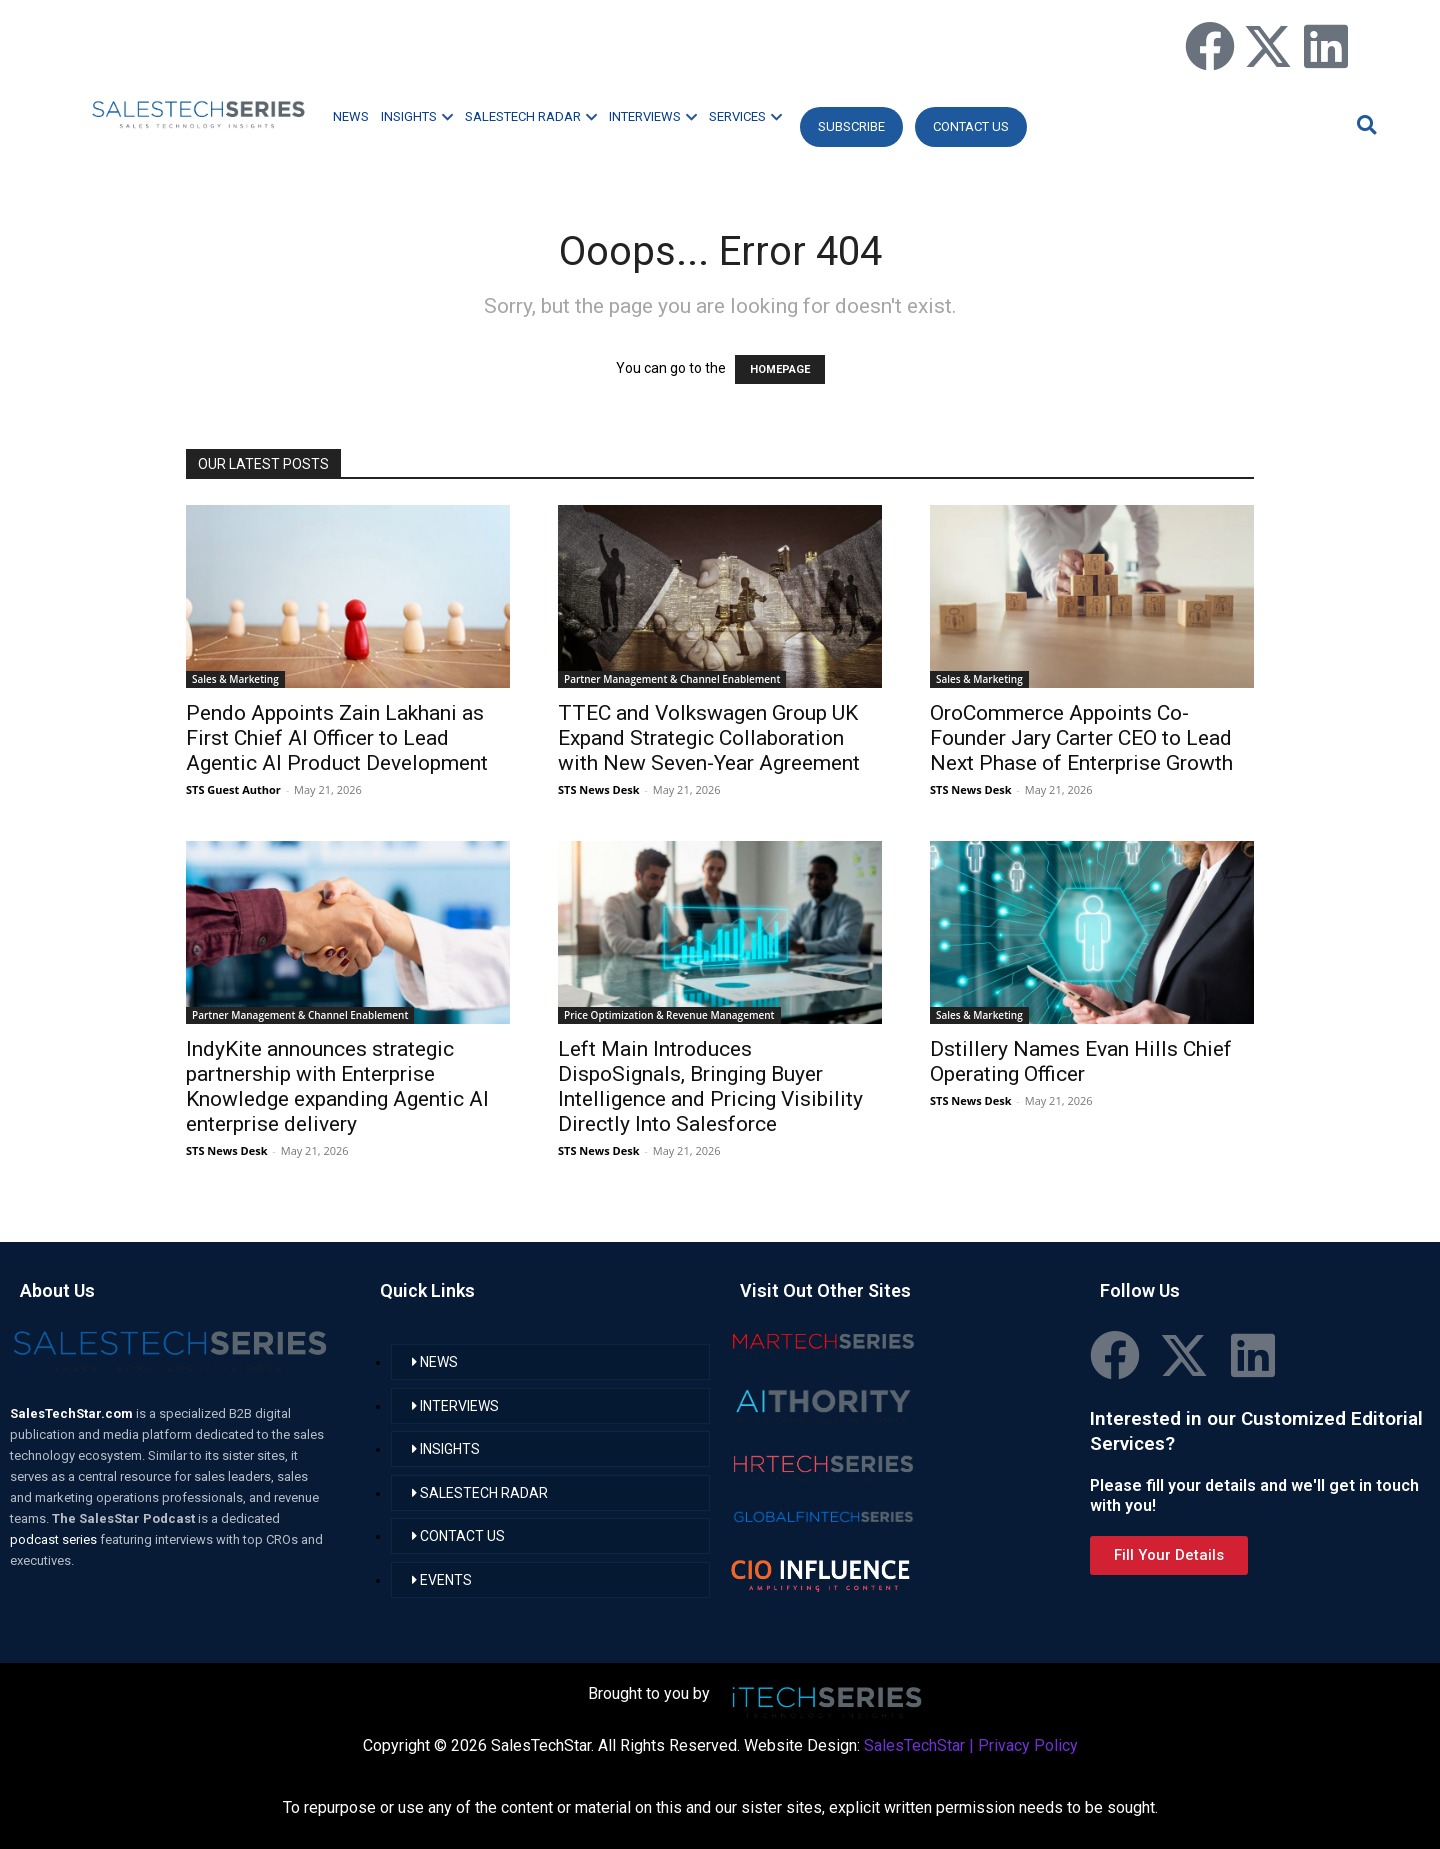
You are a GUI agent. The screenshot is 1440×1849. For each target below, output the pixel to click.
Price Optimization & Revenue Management (669, 1015)
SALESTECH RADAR (531, 116)
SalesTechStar (914, 1745)
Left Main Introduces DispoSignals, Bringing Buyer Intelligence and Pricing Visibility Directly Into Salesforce (710, 1086)
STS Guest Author (233, 789)
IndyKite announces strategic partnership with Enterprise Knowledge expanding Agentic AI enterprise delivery (337, 1086)
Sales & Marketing (235, 679)
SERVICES (745, 116)
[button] (1364, 124)
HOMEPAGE (780, 369)
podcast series (55, 1539)
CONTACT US (971, 126)
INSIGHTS (417, 116)
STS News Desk (598, 789)
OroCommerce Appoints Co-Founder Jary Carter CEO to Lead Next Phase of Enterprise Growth (1081, 738)
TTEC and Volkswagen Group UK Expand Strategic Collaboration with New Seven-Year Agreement (709, 738)
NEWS (351, 116)
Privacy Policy (1028, 1745)
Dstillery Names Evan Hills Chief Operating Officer (1081, 1061)
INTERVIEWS (653, 116)
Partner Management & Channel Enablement (672, 679)
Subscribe (851, 126)
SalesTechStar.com (73, 1413)
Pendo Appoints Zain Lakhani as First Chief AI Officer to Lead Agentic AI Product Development (337, 738)
